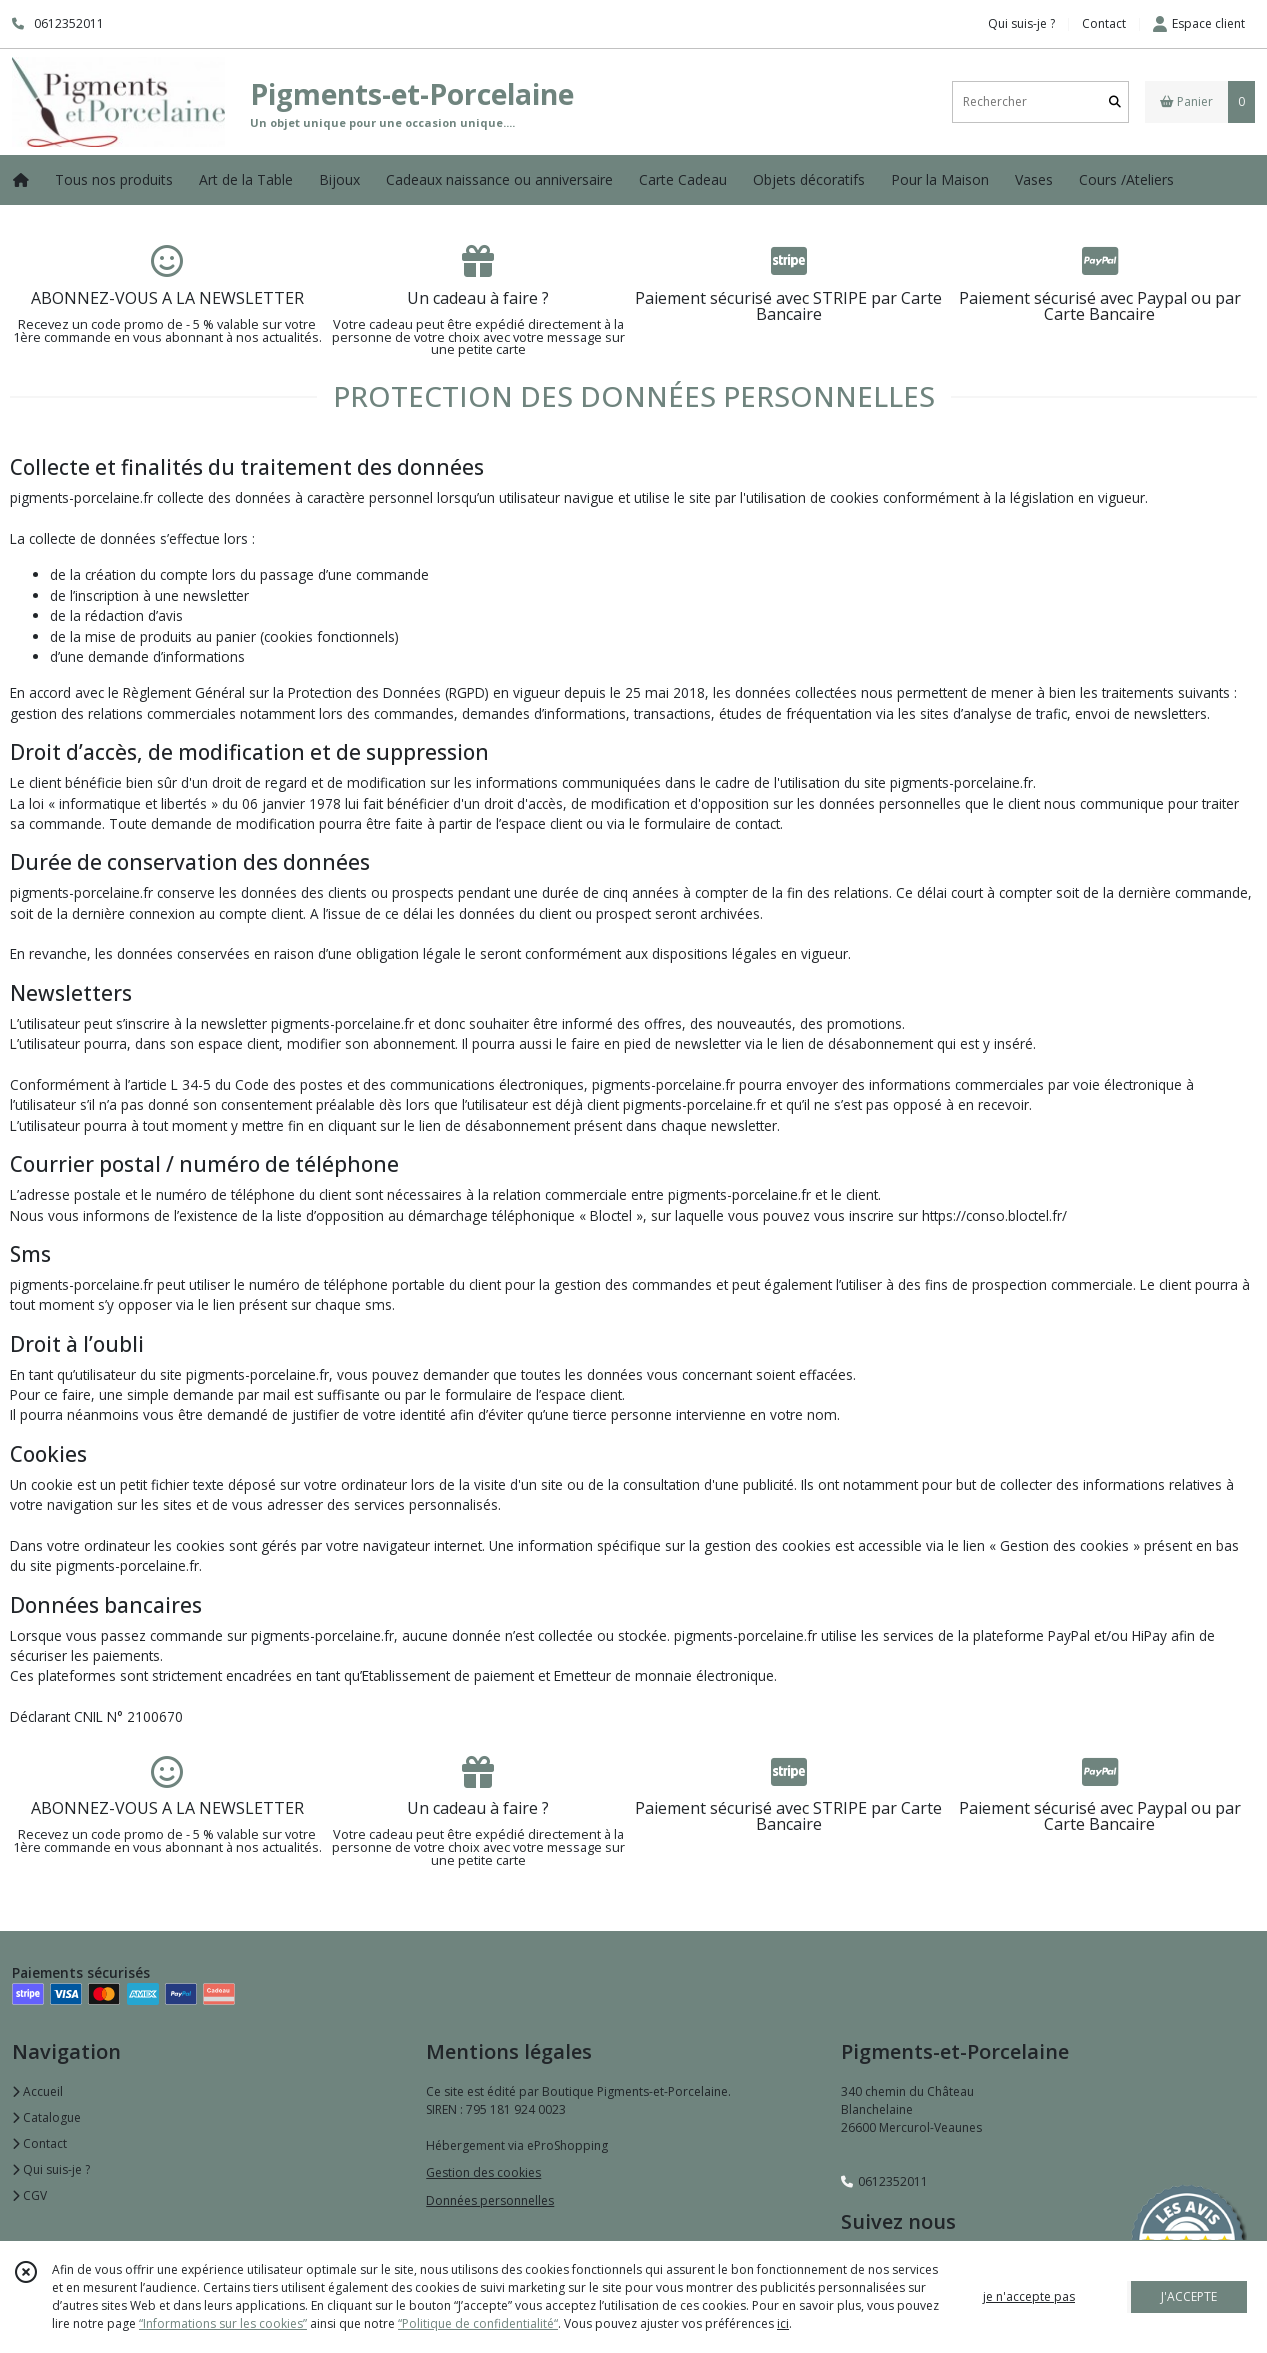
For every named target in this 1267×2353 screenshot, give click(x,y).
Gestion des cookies (483, 2172)
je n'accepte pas (1029, 2296)
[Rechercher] (1115, 101)
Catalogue (46, 2117)
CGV (29, 2195)
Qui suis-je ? (51, 2169)
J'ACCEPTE (1189, 2296)
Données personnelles (490, 2200)
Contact (1104, 23)
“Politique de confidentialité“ (478, 2323)
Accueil (37, 2091)
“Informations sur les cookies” (223, 2323)
